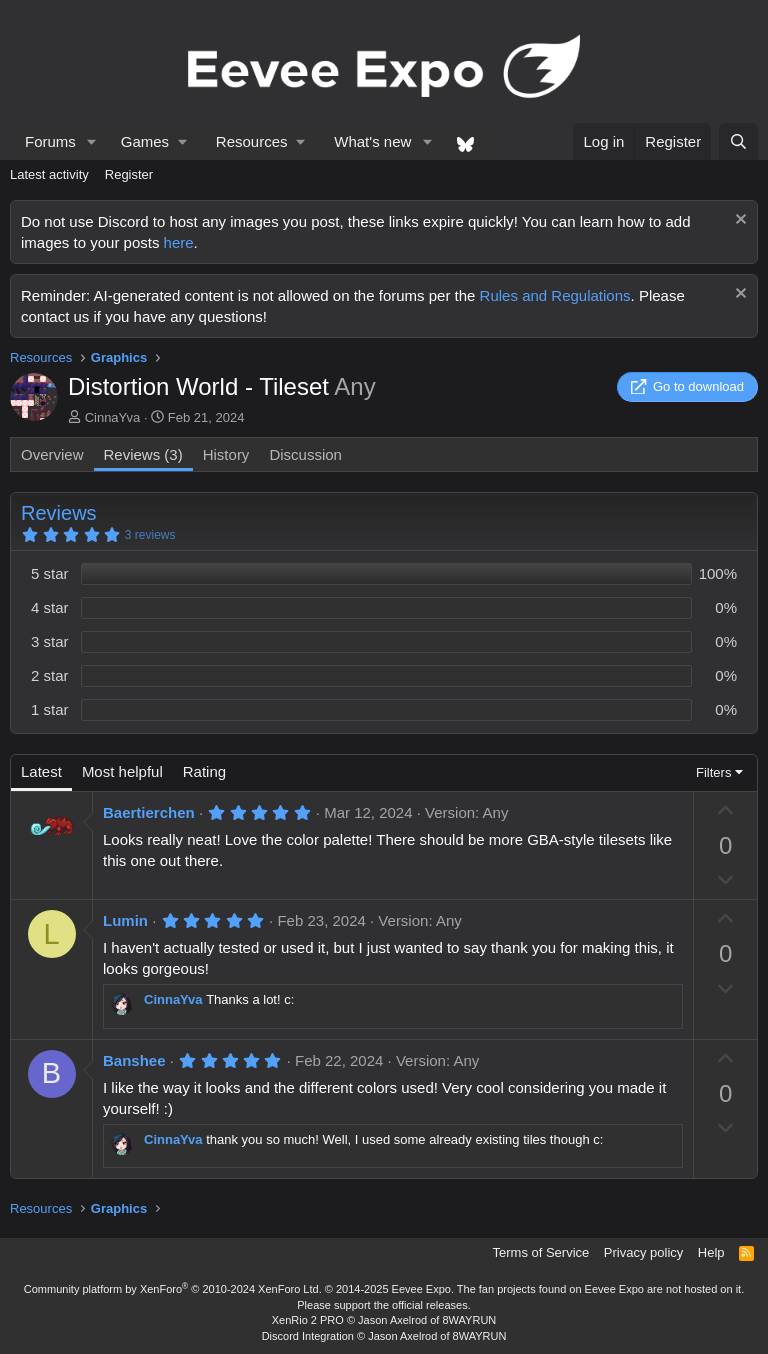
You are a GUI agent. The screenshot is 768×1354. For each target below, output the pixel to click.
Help (711, 1252)
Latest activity (49, 174)
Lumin (125, 920)
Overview (52, 454)
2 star (50, 675)
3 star (50, 641)
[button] (92, 141)
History (226, 454)
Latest (41, 771)
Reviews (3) (143, 454)
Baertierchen (149, 812)
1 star (50, 709)
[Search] (738, 141)
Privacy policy (643, 1252)
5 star (50, 573)
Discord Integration (308, 1336)
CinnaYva (113, 417)
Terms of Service (541, 1252)
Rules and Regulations (555, 295)
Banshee (134, 1060)
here (179, 242)
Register (129, 174)
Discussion (305, 454)
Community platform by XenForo (173, 1289)
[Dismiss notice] (738, 221)
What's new (372, 141)
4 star (50, 607)
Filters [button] (713, 772)
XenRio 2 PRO (308, 1320)
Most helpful (122, 771)
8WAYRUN (469, 1320)
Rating (204, 771)
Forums (50, 141)
